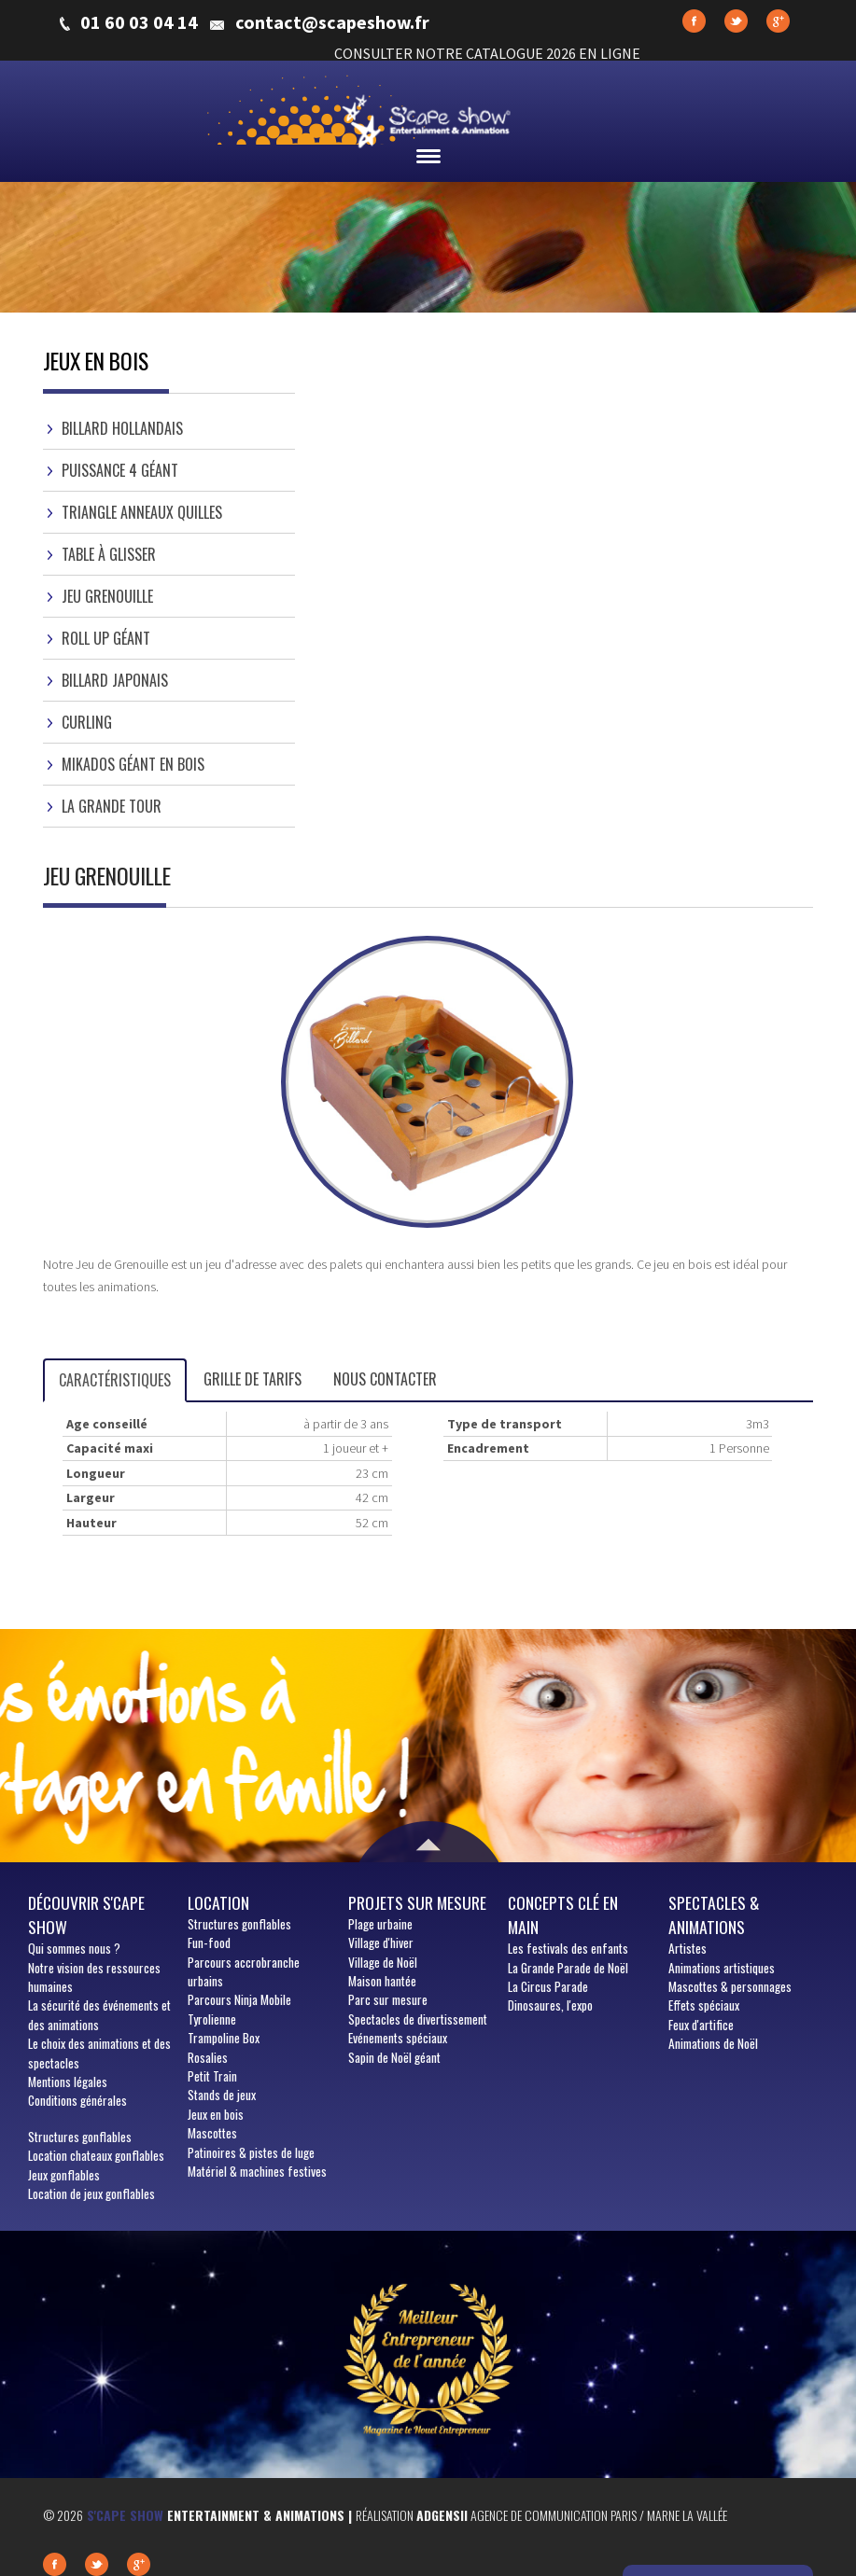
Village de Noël (382, 1962)
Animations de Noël (713, 2043)
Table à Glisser (109, 554)
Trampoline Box (224, 2037)
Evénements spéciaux (397, 2037)
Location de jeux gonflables (91, 2193)
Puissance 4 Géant (120, 470)
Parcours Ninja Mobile (239, 1999)
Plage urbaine (380, 1924)
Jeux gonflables (64, 2174)
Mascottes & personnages (730, 1986)
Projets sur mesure (417, 1902)
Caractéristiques (115, 1380)
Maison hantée (382, 1980)
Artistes (687, 1948)
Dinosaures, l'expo (550, 2005)
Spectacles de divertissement (417, 2019)
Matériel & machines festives (257, 2171)
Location (218, 1902)
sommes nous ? (74, 1948)
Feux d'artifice (701, 2024)
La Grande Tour (111, 806)
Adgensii (442, 2515)
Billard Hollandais (122, 428)
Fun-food (209, 1942)
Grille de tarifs (252, 1379)
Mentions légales (67, 2081)
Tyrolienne (212, 2019)
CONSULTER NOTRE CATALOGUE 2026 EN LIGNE (487, 53)
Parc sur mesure (388, 1999)
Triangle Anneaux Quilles (142, 512)
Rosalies (208, 2057)
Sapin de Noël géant (394, 2057)
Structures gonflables (80, 2136)
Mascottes (212, 2132)
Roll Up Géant (106, 638)
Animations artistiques (721, 1967)
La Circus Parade (548, 1986)
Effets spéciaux (703, 2005)
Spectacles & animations (714, 1914)
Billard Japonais (115, 680)
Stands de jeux (222, 2094)
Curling (87, 722)
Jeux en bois (216, 2114)
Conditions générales (77, 2100)
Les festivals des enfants (568, 1948)
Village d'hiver (381, 1942)
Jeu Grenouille (107, 596)
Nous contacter (385, 1379)
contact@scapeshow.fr (332, 22)
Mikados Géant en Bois (133, 764)
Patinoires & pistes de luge (251, 2152)
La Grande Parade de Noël (568, 1967)
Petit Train (212, 2076)
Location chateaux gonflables (96, 2155)
